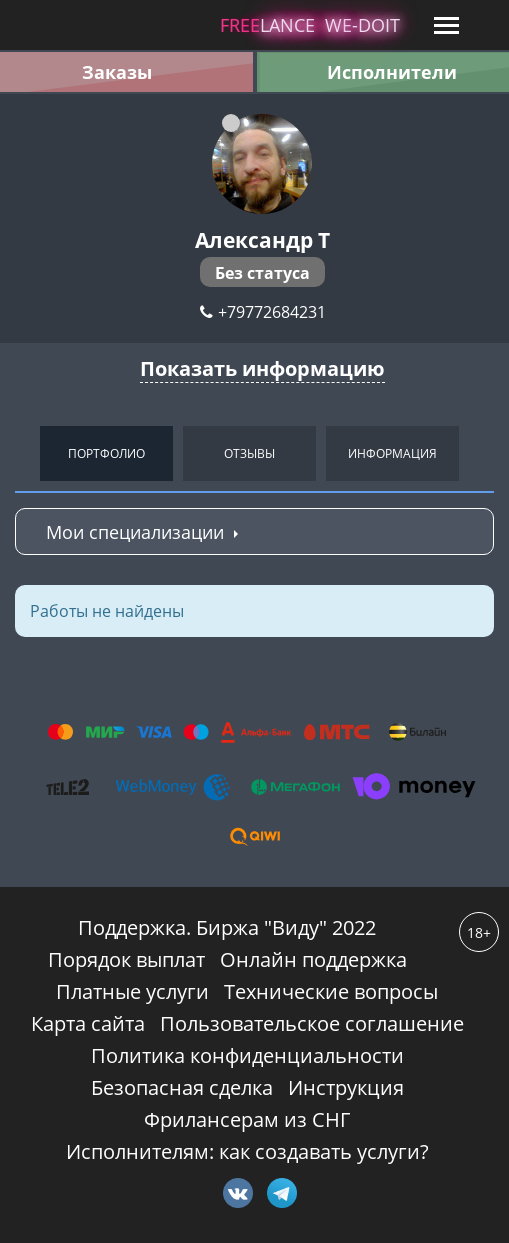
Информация (392, 453)
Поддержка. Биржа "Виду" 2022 (227, 927)
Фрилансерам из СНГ (247, 1119)
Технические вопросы (331, 991)
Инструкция (346, 1087)
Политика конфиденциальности (247, 1055)
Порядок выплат (126, 959)
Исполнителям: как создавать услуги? (247, 1151)
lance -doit (310, 25)
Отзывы (249, 453)
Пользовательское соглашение (312, 1023)
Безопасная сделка (182, 1087)
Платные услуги (132, 991)
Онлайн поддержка (313, 959)
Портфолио (106, 453)
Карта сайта (88, 1023)
